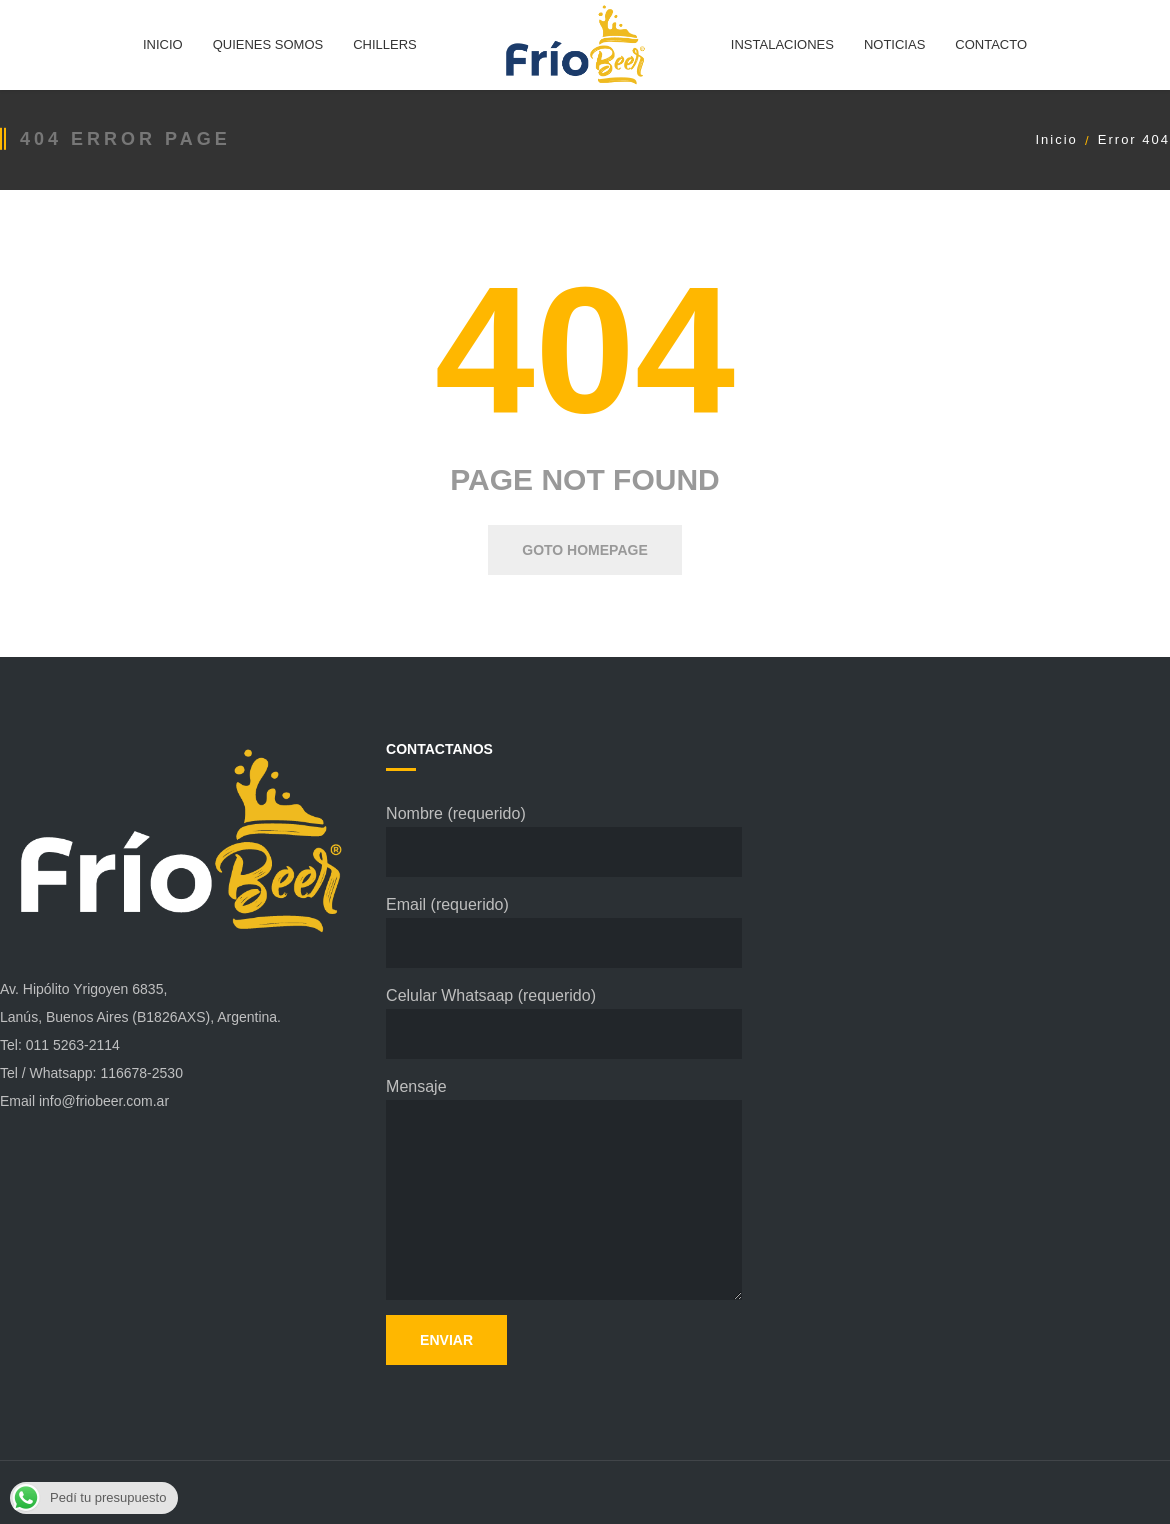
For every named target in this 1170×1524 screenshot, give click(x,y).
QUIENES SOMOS (268, 44)
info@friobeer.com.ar (104, 1101)
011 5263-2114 (73, 1045)
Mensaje (564, 1189)
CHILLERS (385, 44)
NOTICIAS (894, 44)
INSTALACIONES (782, 44)
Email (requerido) (564, 932)
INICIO (163, 44)
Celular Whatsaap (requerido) (564, 1023)
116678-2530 (141, 1073)
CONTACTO (991, 44)
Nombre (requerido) (564, 841)
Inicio (1056, 139)
